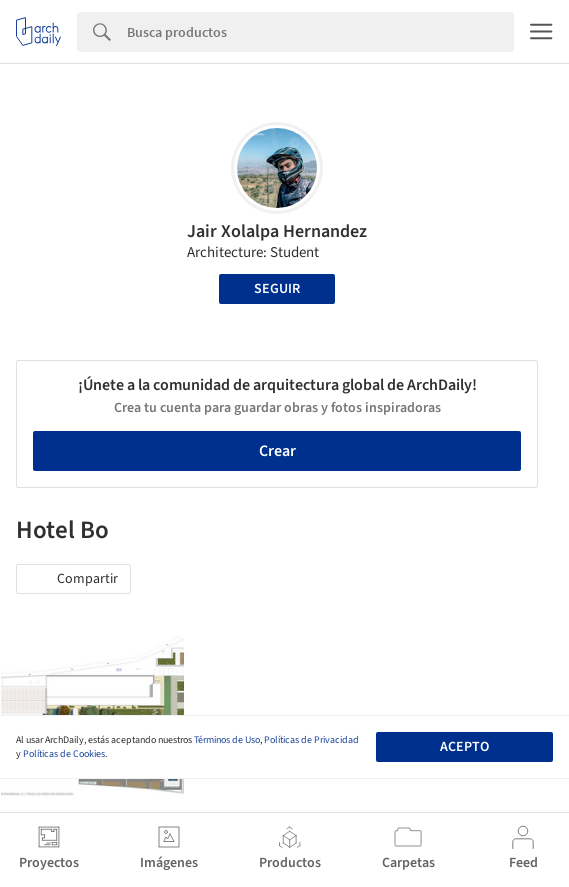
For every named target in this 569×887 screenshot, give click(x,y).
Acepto (464, 747)
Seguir (277, 289)
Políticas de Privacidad (311, 740)
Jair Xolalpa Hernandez (277, 231)
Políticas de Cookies (64, 754)
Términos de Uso (227, 740)
